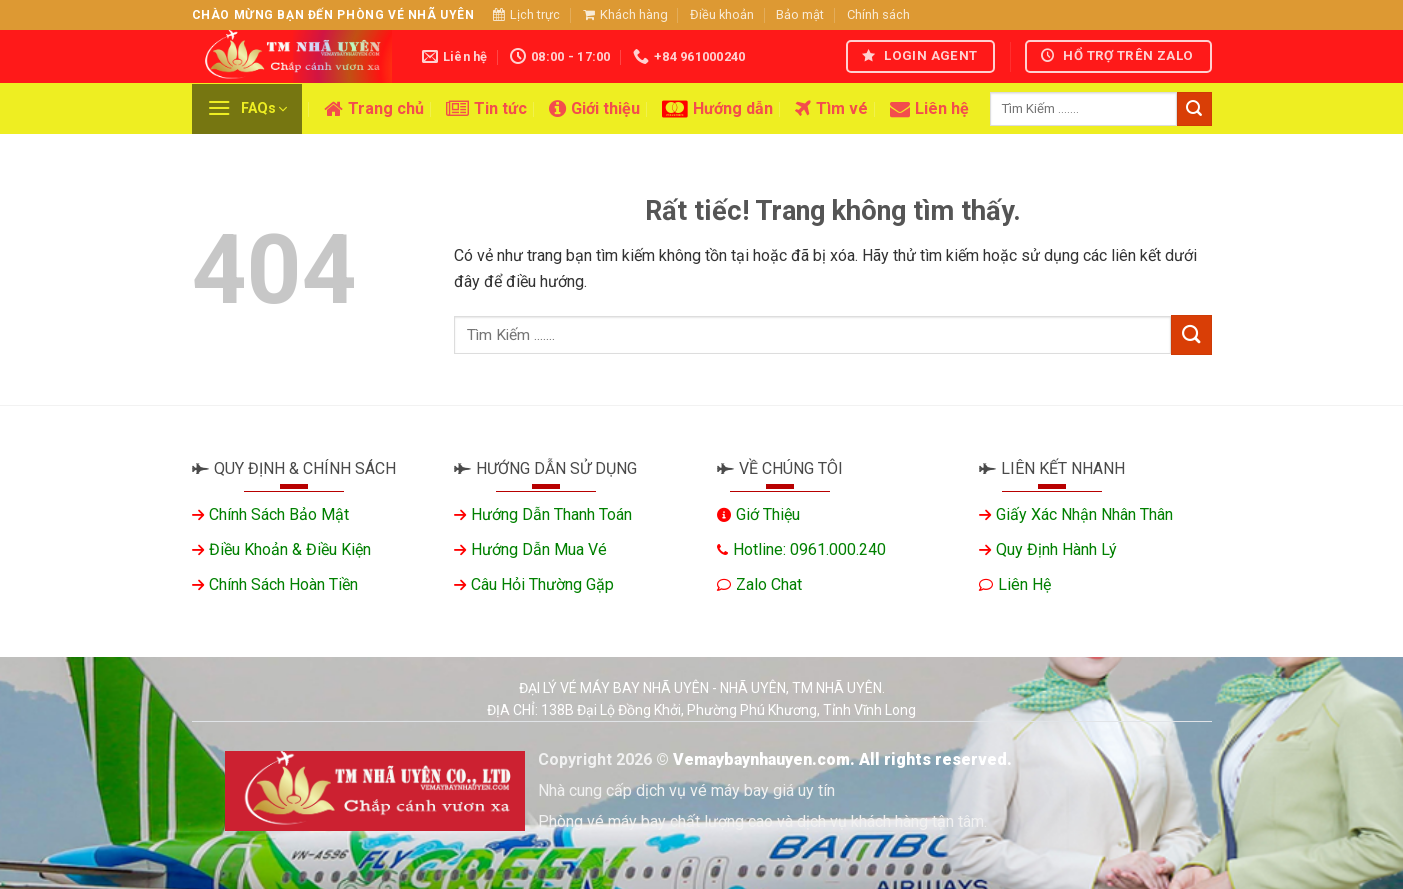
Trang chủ (374, 109)
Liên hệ (929, 109)
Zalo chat (769, 584)
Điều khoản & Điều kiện (290, 549)
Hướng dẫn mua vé (539, 549)
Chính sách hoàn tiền (283, 584)
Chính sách (878, 14)
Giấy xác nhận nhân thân (1084, 514)
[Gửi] (1194, 109)
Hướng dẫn (717, 109)
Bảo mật (800, 14)
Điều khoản (722, 14)
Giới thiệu (594, 109)
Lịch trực (526, 14)
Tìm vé (831, 109)
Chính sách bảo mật (279, 514)
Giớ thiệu (768, 514)
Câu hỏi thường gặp (542, 584)
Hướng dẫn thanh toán (551, 514)
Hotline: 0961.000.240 (809, 549)
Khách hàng (625, 14)
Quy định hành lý (1056, 549)
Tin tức (486, 109)
